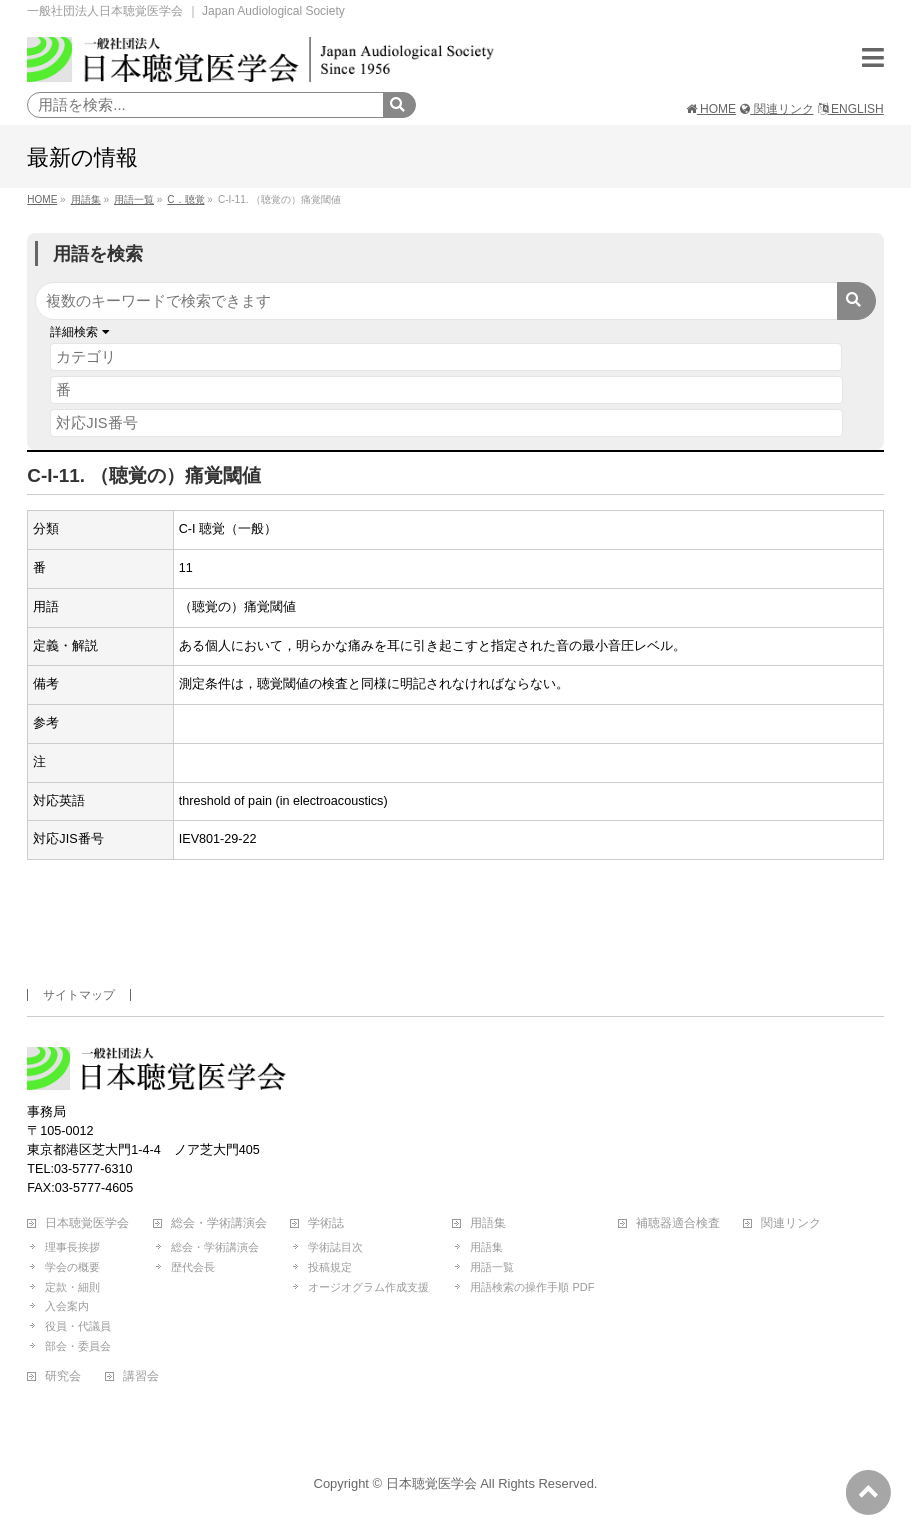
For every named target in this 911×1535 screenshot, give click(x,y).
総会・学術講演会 (219, 1223)
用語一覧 (492, 1267)
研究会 (63, 1376)
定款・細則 (72, 1287)
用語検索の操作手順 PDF (532, 1287)
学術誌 (326, 1223)
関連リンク (776, 109)
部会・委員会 (78, 1346)
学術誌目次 (335, 1247)
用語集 (488, 1223)
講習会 (141, 1376)
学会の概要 (72, 1267)
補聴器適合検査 (678, 1223)
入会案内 (67, 1306)
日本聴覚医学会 (87, 1223)
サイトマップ (79, 995)
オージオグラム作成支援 (368, 1287)
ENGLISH (851, 109)
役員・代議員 (78, 1326)
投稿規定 (330, 1267)
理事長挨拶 (72, 1247)
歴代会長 (193, 1267)
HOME (711, 109)
